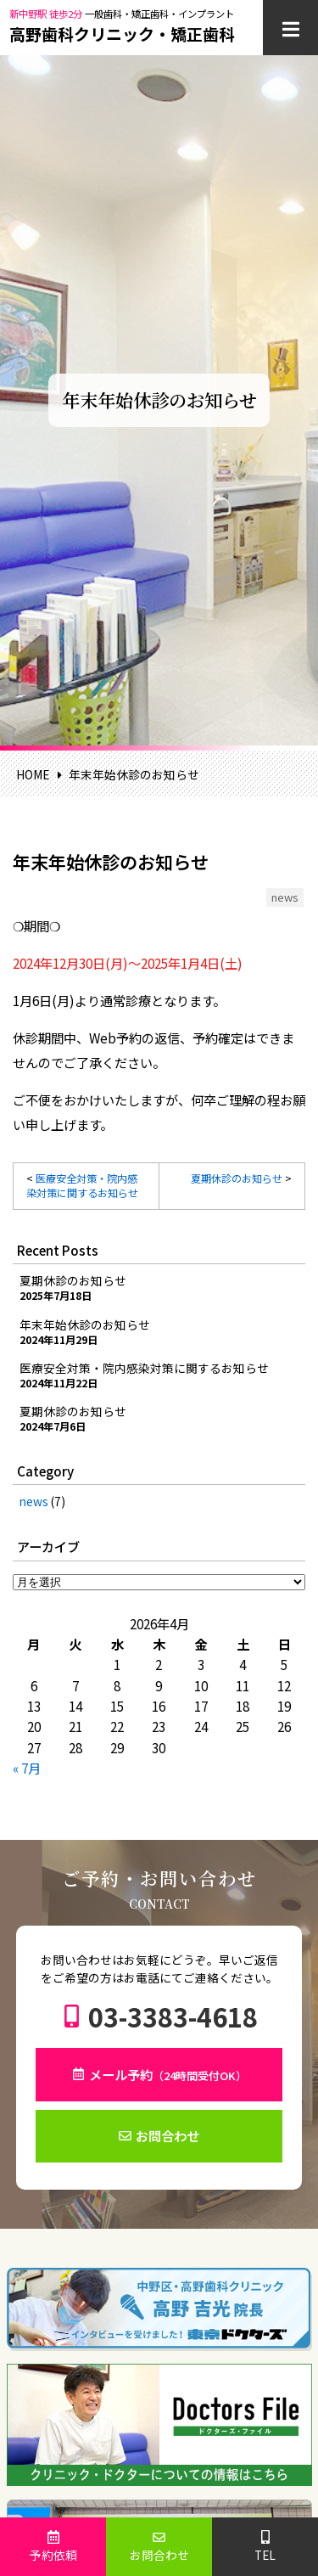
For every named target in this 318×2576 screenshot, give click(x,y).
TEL (265, 2554)
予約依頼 (53, 2554)
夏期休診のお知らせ (236, 1178)
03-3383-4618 (173, 2016)
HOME (32, 774)
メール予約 (168, 2074)
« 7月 (27, 1767)
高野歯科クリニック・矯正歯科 (122, 33)
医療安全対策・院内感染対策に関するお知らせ (82, 1186)
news (34, 1501)
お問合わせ (167, 2136)
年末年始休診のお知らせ (85, 1324)
